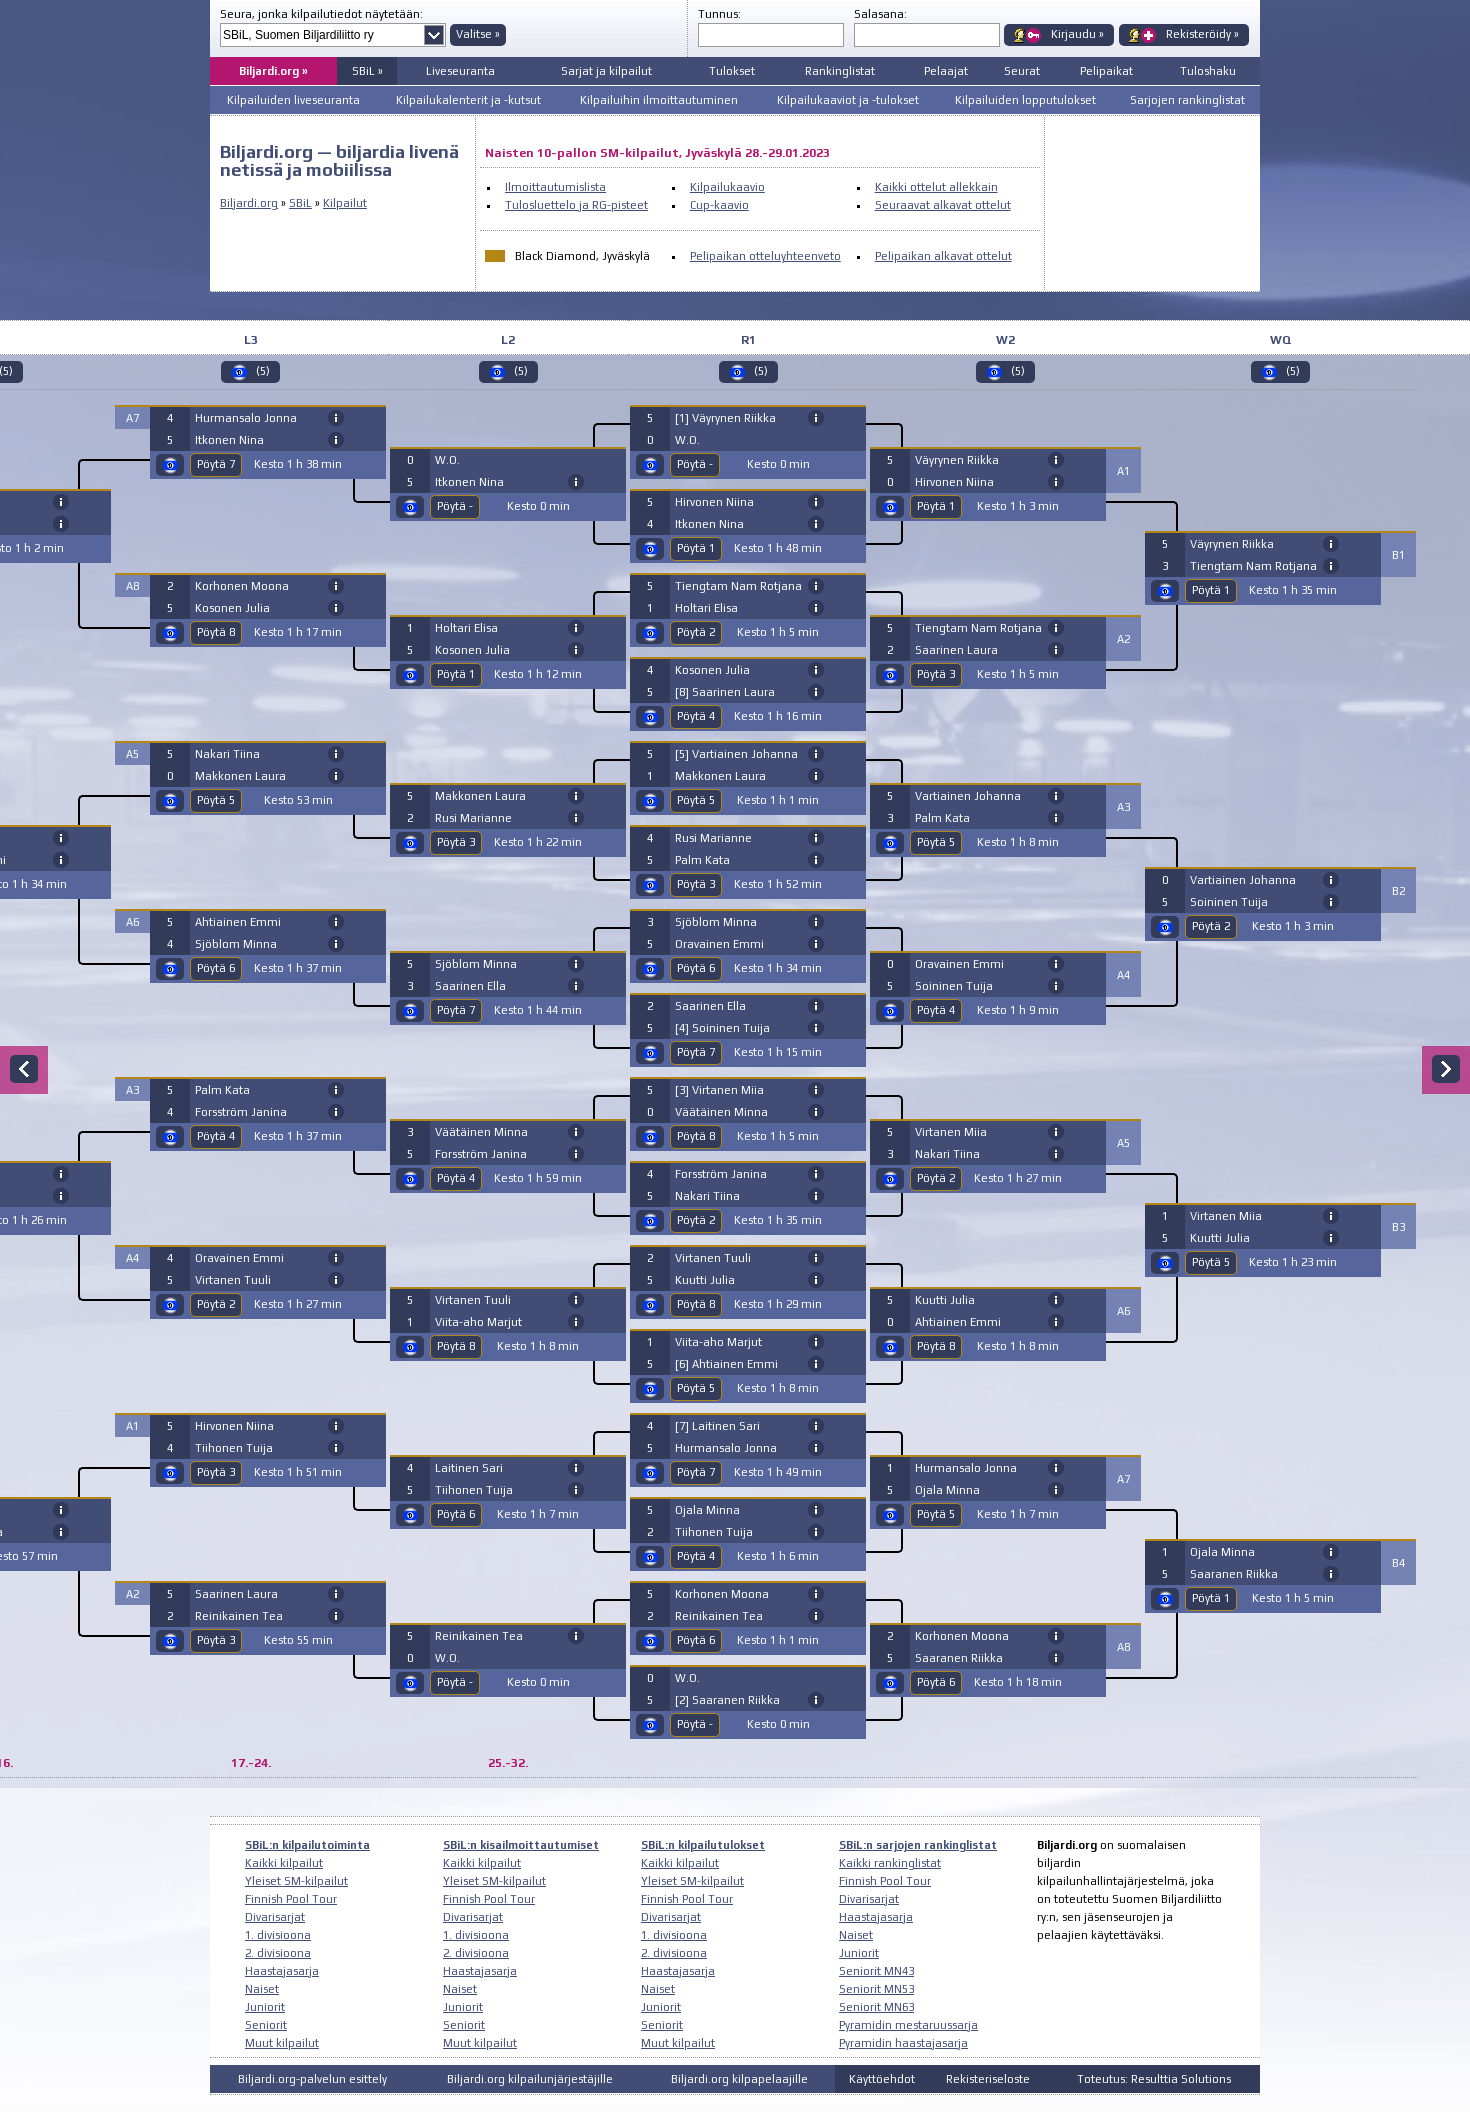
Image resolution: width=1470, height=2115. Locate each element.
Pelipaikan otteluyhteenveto (765, 256)
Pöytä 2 (216, 1304)
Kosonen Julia (232, 608)
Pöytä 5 (216, 800)
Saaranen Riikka (959, 1658)
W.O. (447, 460)
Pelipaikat (1106, 71)
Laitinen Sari (469, 1468)
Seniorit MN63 (876, 2007)
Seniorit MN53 (876, 1989)
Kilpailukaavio (727, 187)
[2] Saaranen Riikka (727, 1700)
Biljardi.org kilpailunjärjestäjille (530, 2079)
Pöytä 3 (216, 1472)
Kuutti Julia (705, 1280)
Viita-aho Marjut (478, 1322)
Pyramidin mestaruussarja (908, 2025)
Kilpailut (345, 203)
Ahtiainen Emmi (238, 922)
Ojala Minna (707, 1510)
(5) (263, 371)
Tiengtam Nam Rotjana (738, 586)
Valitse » (478, 34)
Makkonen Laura (240, 776)
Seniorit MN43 (876, 1971)
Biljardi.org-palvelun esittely (312, 2079)
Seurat (1022, 71)
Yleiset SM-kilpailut (296, 1881)
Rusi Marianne (473, 818)
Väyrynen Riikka (957, 460)
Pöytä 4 (216, 1136)
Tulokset (732, 71)
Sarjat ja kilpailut (606, 71)
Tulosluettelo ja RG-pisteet (576, 205)
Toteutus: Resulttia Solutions (1154, 2079)
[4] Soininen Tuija (722, 1028)
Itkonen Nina (229, 440)
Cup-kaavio (719, 205)
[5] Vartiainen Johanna (736, 754)
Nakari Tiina (227, 754)
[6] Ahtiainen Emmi (726, 1364)
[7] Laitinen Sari (717, 1426)
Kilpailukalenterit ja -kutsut (468, 100)
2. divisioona (278, 1953)
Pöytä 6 (216, 968)
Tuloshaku (1208, 71)
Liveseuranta (460, 71)
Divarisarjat (275, 1917)
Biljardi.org (249, 203)
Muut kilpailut (282, 2043)
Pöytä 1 (456, 674)
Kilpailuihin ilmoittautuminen (659, 100)
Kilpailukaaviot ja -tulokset (848, 100)
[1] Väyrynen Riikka (725, 418)
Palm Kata (222, 1090)
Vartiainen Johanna (968, 796)
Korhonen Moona (242, 586)
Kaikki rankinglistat (890, 1863)
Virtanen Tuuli (233, 1280)
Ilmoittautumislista (555, 187)
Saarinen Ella (470, 986)
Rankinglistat (840, 71)
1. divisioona (278, 1935)
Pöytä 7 (216, 464)
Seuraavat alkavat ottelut (943, 205)
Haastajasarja (282, 1971)
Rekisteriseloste (988, 2079)
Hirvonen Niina (234, 1426)
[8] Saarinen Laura (725, 692)
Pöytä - (455, 506)
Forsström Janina (241, 1112)
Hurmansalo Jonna (246, 418)
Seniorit (266, 2025)
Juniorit (265, 2007)
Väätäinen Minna (481, 1132)
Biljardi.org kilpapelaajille (739, 2079)
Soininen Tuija (954, 986)
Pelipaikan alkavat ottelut (943, 256)
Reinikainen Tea (239, 1616)
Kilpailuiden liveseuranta (293, 100)
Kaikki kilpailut (284, 1863)
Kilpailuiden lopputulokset (1025, 100)
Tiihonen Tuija (234, 1448)
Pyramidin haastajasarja (903, 2043)
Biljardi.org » (273, 71)
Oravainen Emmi (239, 1258)
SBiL (300, 203)
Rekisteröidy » (1202, 34)
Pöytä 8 (216, 632)
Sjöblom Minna (236, 944)
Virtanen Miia (951, 1132)
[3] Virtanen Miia (719, 1090)
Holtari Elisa (466, 628)
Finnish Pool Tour (291, 1899)
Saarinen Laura (236, 1594)
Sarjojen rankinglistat (1187, 100)
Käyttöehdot (882, 2079)
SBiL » (367, 71)
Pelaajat (946, 71)
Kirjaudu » (1077, 34)
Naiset (262, 1989)
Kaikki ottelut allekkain (936, 187)
